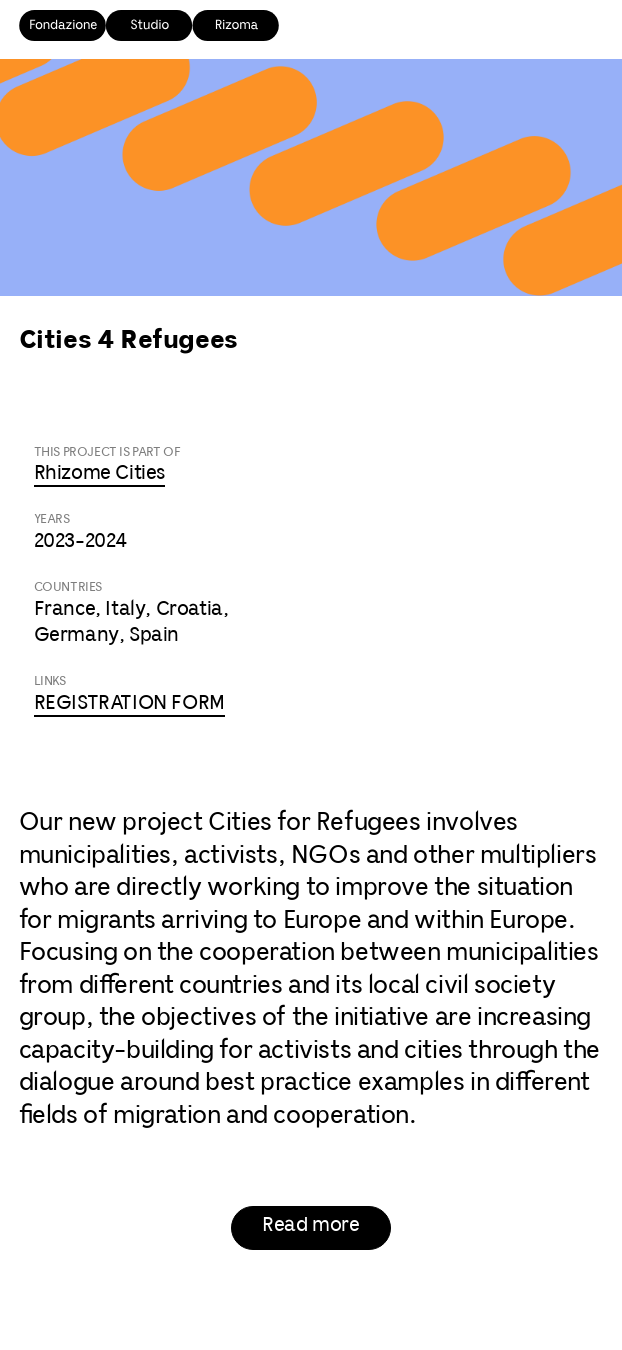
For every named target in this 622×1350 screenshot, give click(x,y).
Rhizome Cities (99, 473)
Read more (310, 1225)
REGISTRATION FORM (129, 703)
